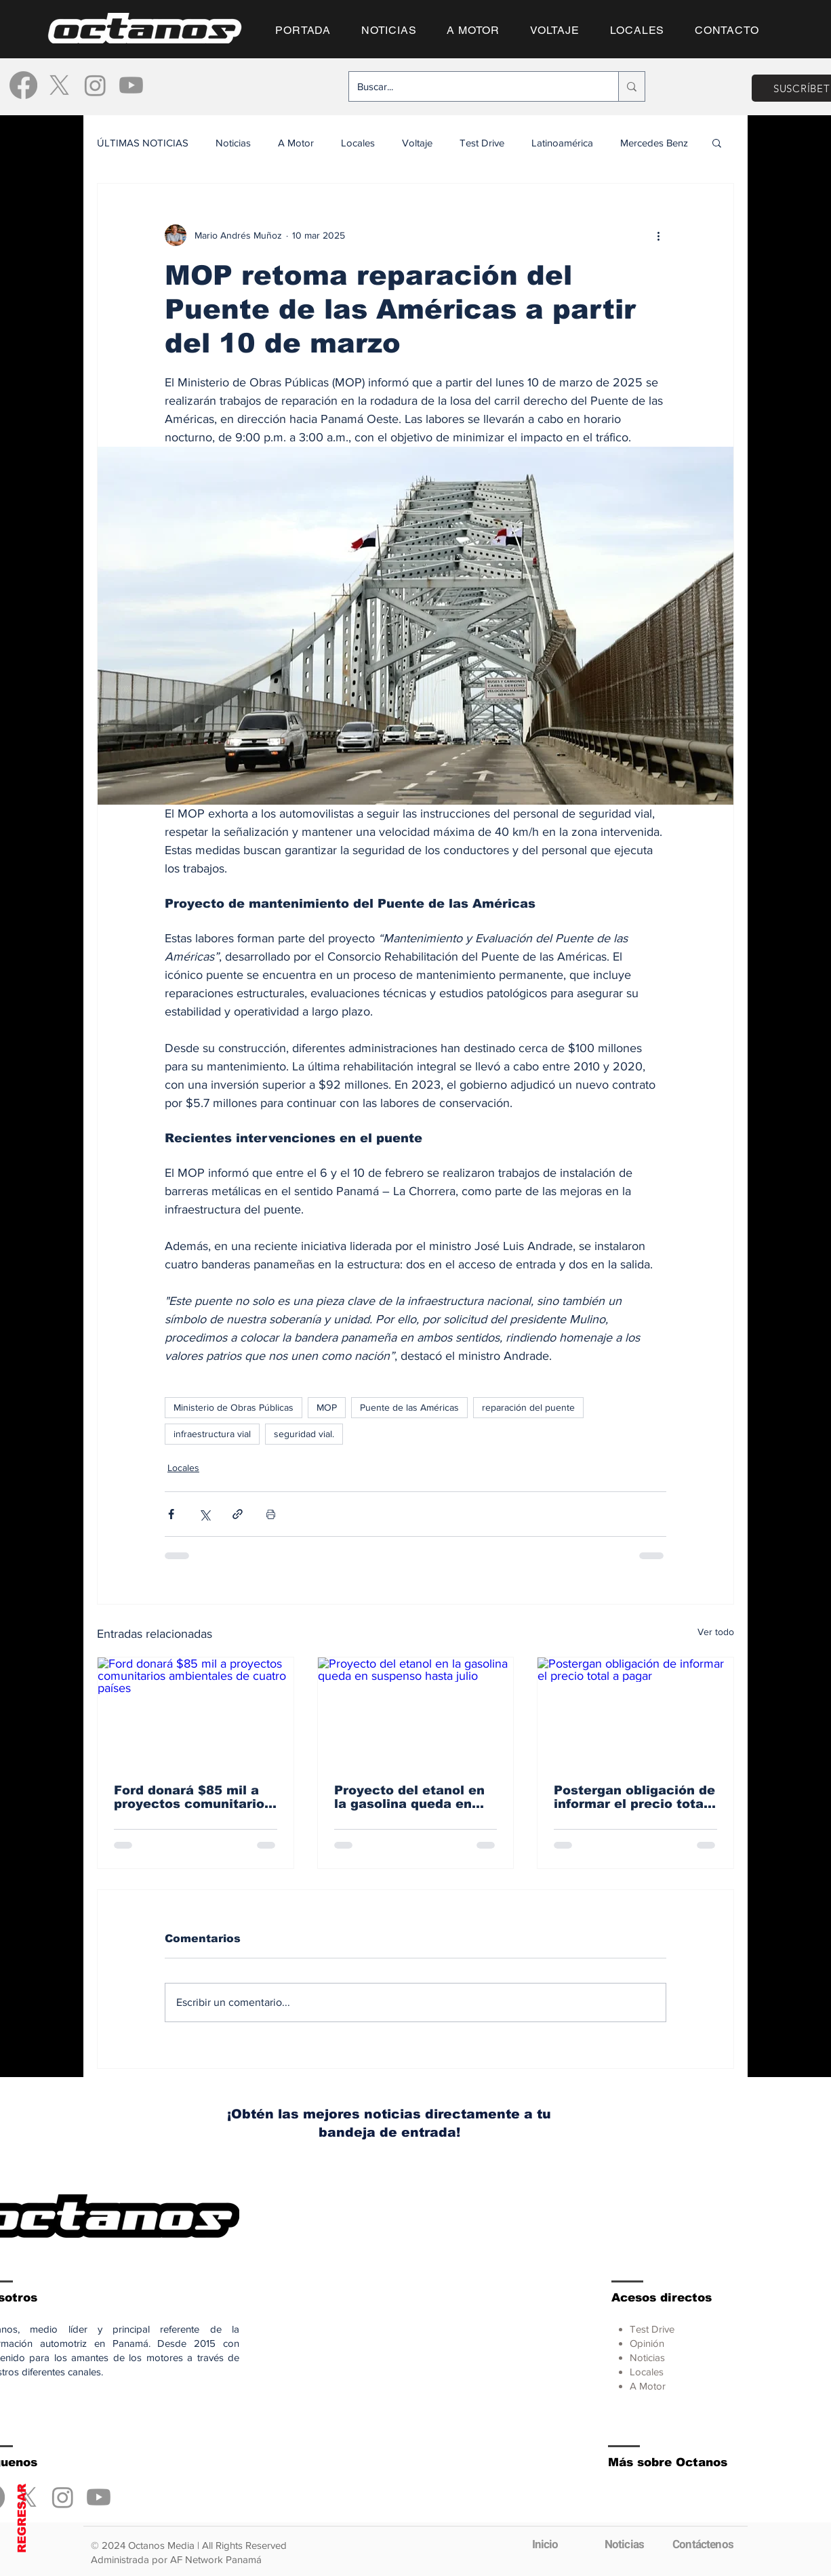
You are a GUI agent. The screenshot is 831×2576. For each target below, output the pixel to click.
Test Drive (482, 142)
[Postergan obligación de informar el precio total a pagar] (635, 1712)
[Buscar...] (473, 86)
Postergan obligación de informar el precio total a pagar (634, 1797)
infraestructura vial (212, 1433)
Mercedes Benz (654, 142)
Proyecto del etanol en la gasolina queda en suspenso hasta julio (409, 1797)
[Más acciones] (658, 235)
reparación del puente (528, 1407)
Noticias (233, 142)
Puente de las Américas (409, 1407)
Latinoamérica (562, 142)
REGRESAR (22, 2518)
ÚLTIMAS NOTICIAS (142, 142)
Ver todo (715, 1631)
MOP (327, 1407)
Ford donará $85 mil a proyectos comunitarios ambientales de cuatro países (193, 1797)
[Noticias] (624, 2544)
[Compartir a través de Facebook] (171, 1514)
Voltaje (417, 142)
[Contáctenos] (703, 2544)
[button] (716, 142)
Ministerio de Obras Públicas (233, 1407)
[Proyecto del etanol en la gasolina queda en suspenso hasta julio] (416, 1712)
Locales (358, 142)
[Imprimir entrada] (270, 1514)
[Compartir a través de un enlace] (237, 1514)
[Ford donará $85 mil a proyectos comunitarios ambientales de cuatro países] (195, 1712)
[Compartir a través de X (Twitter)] (204, 1514)
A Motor (296, 142)
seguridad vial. (304, 1433)
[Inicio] (545, 2544)
